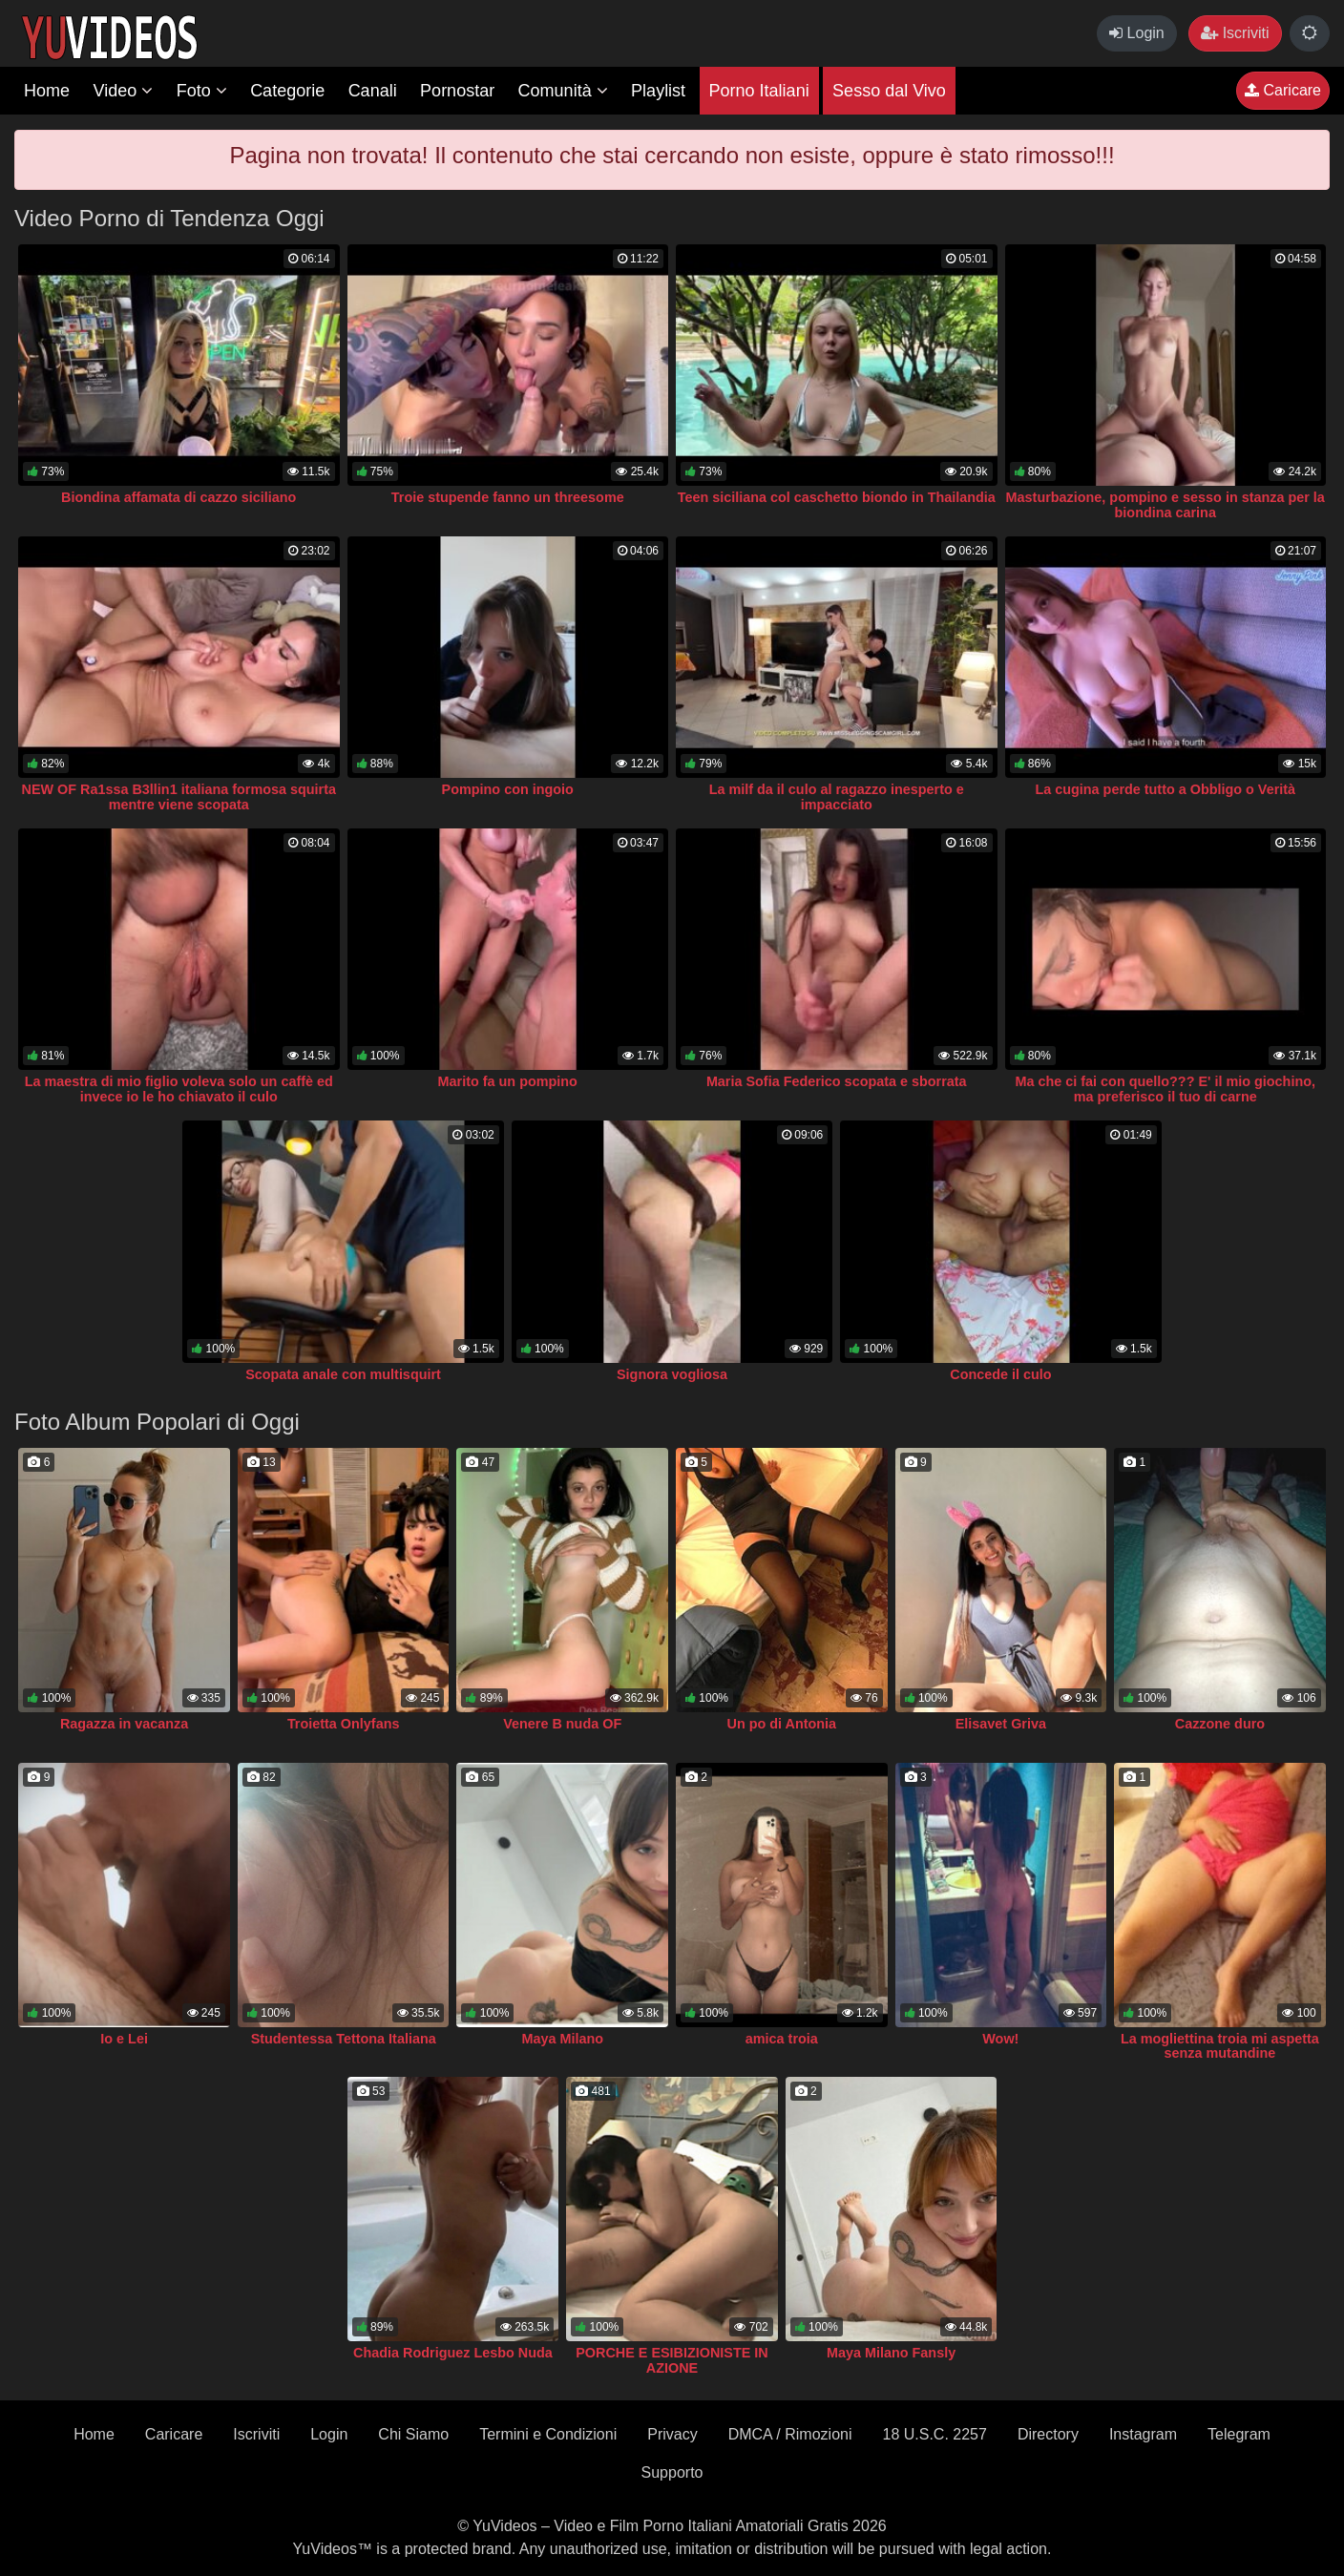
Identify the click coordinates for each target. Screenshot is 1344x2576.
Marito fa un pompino (508, 1081)
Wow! (1000, 2038)
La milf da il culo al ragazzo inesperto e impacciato (836, 797)
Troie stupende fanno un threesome (507, 497)
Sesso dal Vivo (889, 90)
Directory (1048, 2434)
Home (47, 90)
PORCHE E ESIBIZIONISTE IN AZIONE (672, 2360)
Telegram (1239, 2434)
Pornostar (457, 90)
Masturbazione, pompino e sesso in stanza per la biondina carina (1165, 505)
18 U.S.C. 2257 (934, 2434)
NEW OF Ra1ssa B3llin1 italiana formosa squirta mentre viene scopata (179, 797)
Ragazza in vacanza (124, 1723)
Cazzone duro (1220, 1723)
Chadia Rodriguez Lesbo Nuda (453, 2352)
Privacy (672, 2434)
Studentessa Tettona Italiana (343, 2038)
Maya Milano (562, 2038)
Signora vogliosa (672, 1374)
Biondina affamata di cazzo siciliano (178, 497)
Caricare (1283, 90)
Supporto (672, 2472)
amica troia (782, 2038)
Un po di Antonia (781, 1723)
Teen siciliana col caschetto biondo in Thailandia (837, 497)
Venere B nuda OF (562, 1723)
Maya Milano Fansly (891, 2352)
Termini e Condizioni (548, 2434)
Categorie (287, 90)
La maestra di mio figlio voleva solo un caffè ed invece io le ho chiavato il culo (179, 1089)
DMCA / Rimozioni (790, 2434)
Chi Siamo (413, 2434)
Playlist (658, 90)
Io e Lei (124, 2038)
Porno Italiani (759, 90)
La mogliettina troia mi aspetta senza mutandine (1220, 2046)
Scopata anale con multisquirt (343, 1374)
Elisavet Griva (1001, 1723)
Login (1137, 33)
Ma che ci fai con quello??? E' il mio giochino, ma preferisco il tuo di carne (1165, 1089)
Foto (202, 90)
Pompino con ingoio (508, 789)
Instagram (1143, 2434)
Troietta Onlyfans (343, 1723)
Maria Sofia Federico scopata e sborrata (836, 1081)
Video (123, 90)
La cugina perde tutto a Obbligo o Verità (1165, 789)
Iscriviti (1235, 33)
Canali (372, 90)
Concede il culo (1000, 1374)
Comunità (563, 90)
